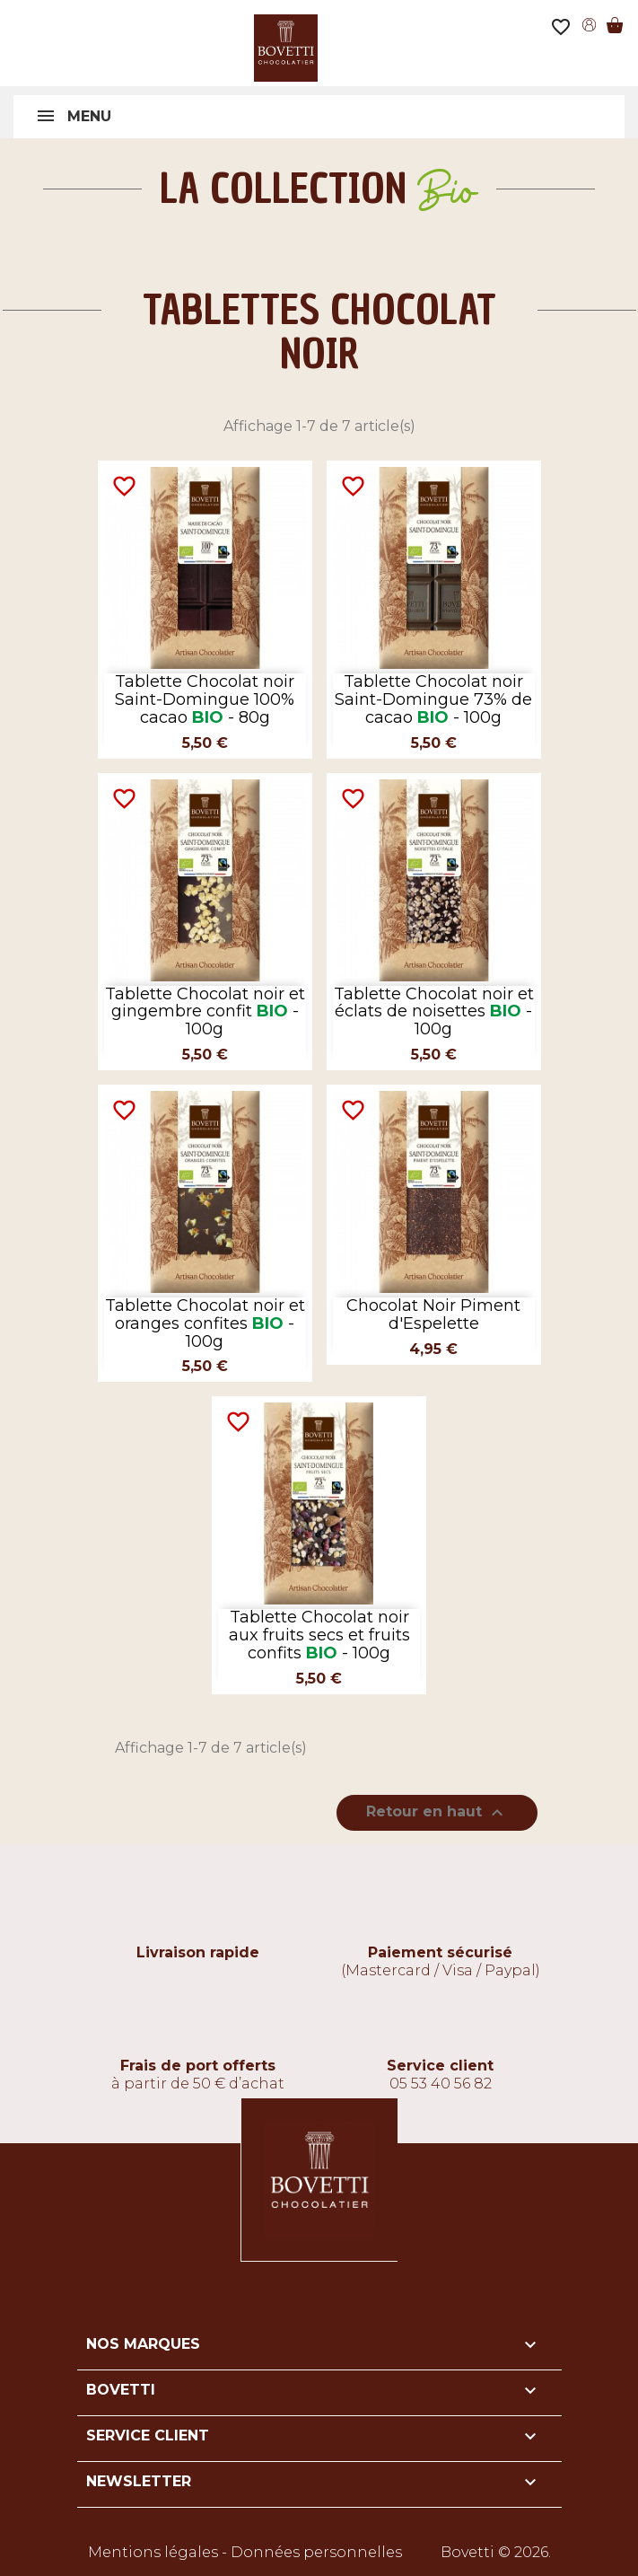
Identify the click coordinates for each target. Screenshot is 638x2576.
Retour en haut (437, 1813)
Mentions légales (153, 2552)
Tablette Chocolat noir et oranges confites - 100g (205, 1323)
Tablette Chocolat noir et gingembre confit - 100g (205, 1012)
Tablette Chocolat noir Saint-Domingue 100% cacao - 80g (204, 699)
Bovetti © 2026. (496, 2552)
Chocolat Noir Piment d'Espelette (433, 1314)
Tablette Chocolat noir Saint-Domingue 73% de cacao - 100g (433, 699)
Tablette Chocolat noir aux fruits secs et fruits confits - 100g (319, 1635)
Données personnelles (316, 2552)
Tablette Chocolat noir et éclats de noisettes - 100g (434, 1012)
